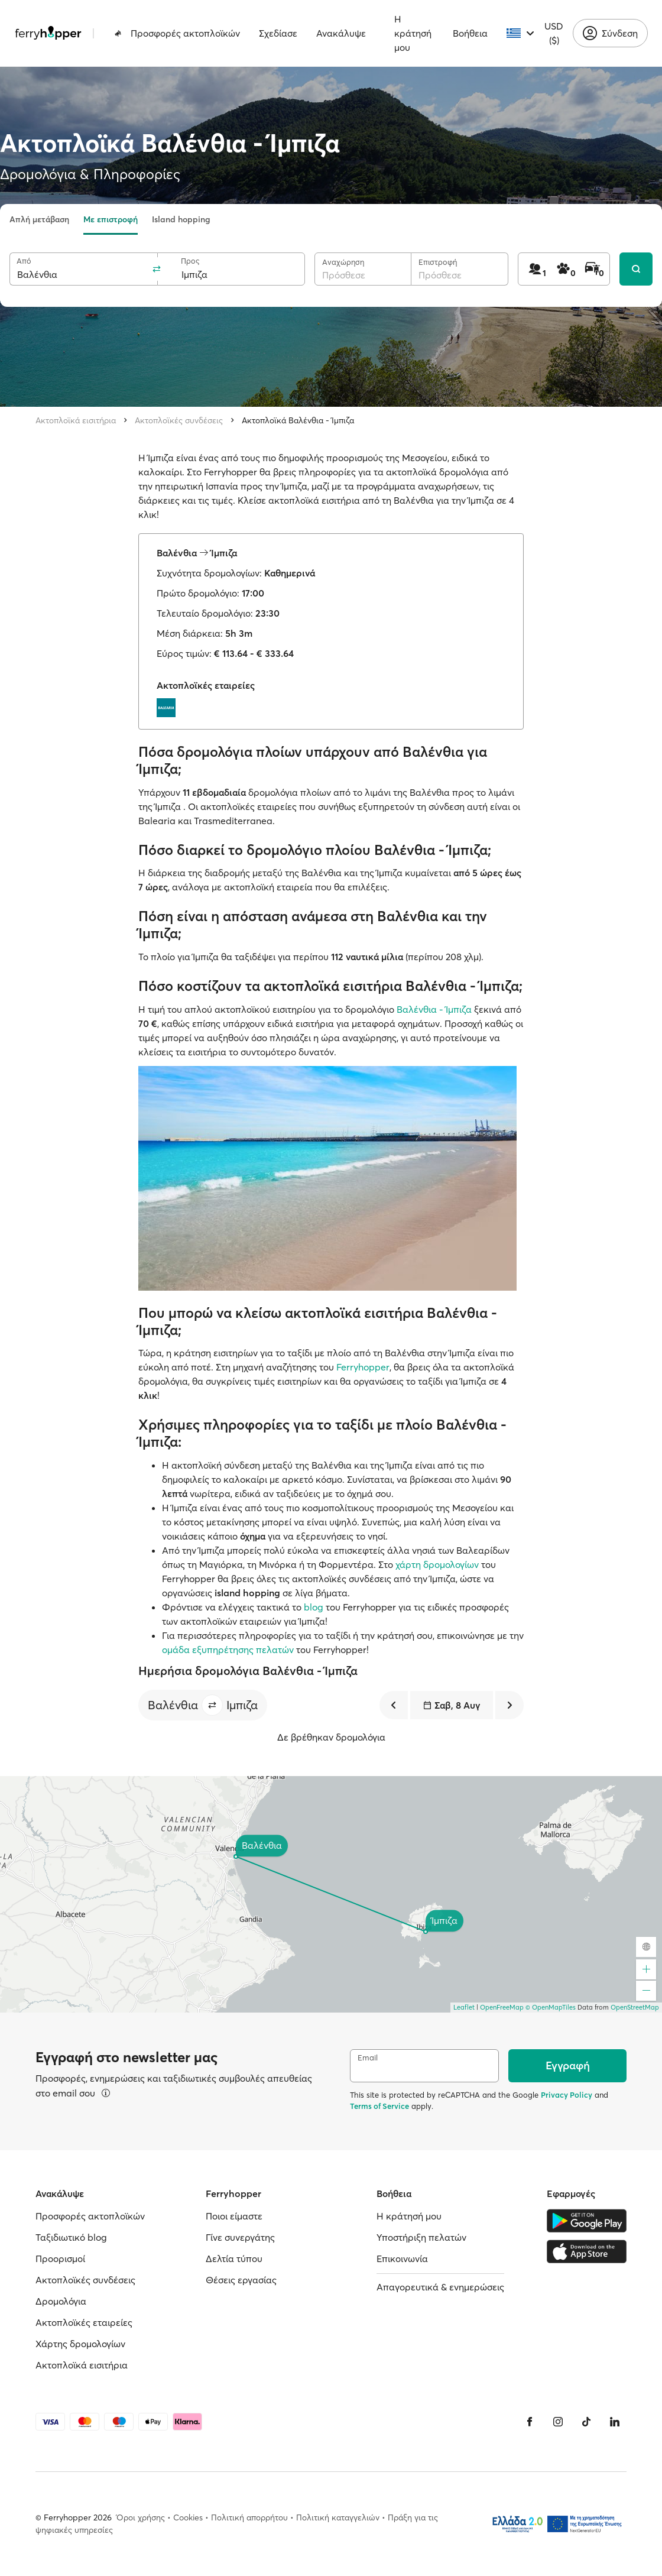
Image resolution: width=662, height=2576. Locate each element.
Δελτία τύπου (234, 2258)
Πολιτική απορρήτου (249, 2517)
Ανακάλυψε (341, 33)
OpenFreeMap (502, 2007)
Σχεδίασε (278, 33)
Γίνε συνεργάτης (240, 2237)
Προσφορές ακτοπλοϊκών (177, 33)
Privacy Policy (566, 2094)
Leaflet (464, 2007)
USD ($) (553, 33)
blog (313, 1607)
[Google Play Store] (587, 2220)
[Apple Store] (587, 2251)
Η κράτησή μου (412, 33)
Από (24, 261)
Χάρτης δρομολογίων (80, 2344)
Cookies (188, 2517)
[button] (212, 1705)
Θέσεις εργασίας (241, 2280)
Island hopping (181, 219)
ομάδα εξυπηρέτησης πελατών (228, 1649)
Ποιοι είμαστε (234, 2216)
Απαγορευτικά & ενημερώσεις (440, 2287)
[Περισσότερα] (106, 2093)
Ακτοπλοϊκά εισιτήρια (75, 420)
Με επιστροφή (110, 219)
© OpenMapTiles (550, 2007)
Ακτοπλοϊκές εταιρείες (83, 2322)
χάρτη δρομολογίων (437, 1564)
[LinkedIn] (615, 2422)
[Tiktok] (586, 2422)
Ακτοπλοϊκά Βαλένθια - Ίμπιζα (298, 420)
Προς (190, 261)
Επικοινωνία (402, 2258)
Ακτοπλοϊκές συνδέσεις (179, 420)
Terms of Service (379, 2106)
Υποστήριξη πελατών (421, 2237)
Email (368, 2058)
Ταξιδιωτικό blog (71, 2237)
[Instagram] (558, 2422)
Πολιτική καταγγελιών (337, 2517)
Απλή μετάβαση (39, 219)
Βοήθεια (470, 33)
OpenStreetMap (635, 2007)
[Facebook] (529, 2422)
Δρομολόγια (60, 2301)
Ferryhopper (363, 1367)
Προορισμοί (60, 2258)
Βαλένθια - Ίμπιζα (434, 1009)
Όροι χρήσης (140, 2517)
